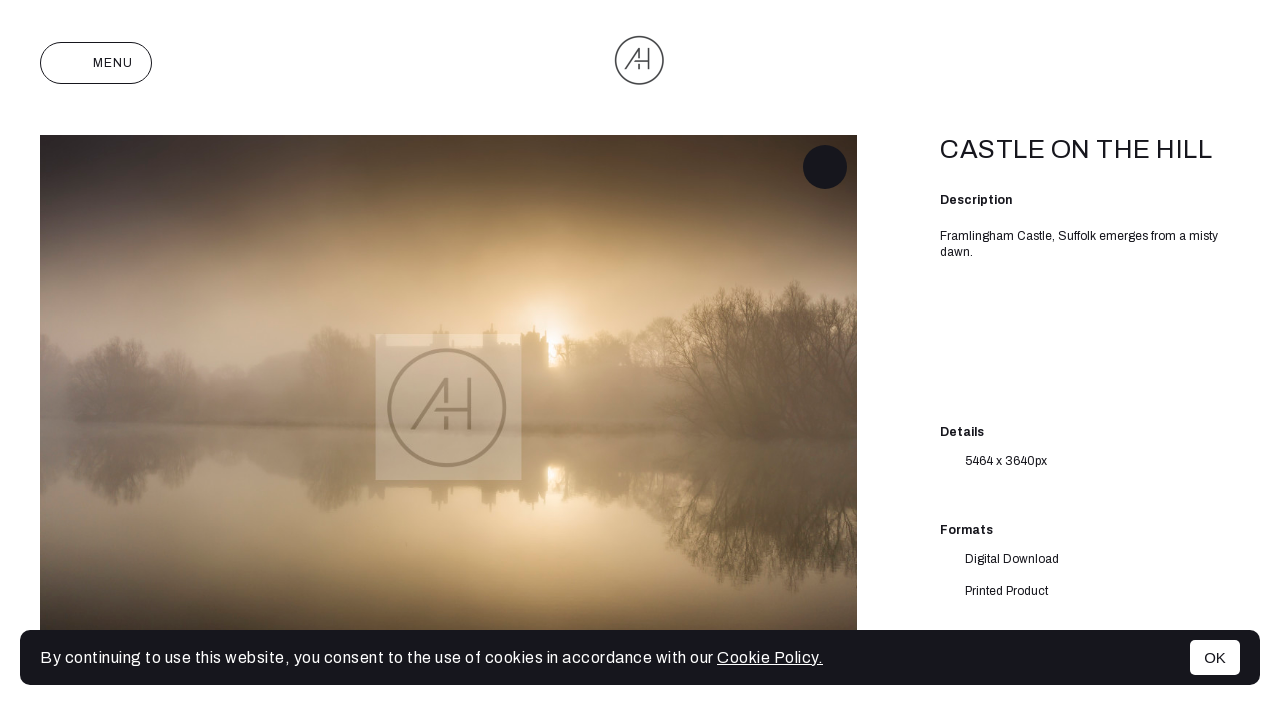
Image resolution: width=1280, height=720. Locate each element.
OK (1215, 657)
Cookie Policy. (770, 657)
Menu (96, 63)
